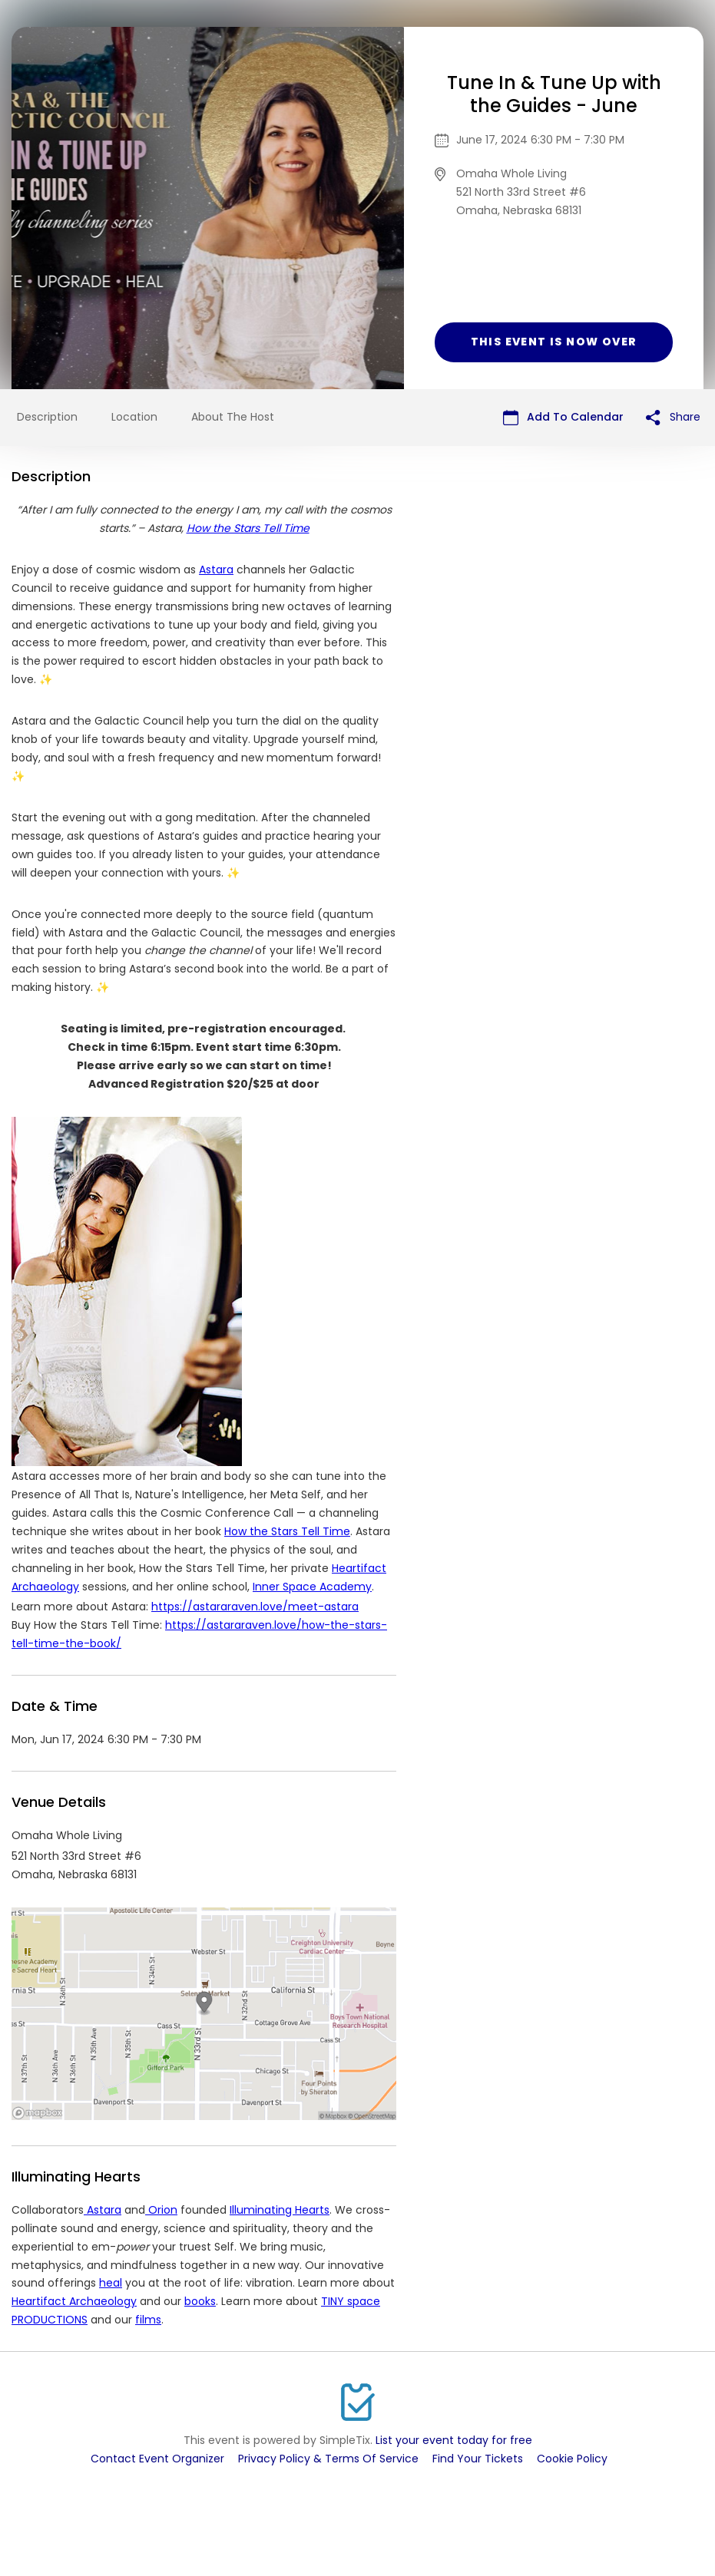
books (200, 2301)
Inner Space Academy (312, 1586)
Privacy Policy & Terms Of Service (328, 2458)
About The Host (232, 416)
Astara (216, 569)
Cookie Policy (572, 2458)
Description (47, 416)
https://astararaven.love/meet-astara (255, 1606)
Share (673, 417)
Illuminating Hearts (279, 2210)
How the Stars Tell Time (287, 1531)
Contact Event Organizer (157, 2458)
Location (134, 416)
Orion (161, 2210)
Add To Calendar (563, 417)
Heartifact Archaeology (74, 2301)
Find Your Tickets (477, 2458)
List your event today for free (454, 2440)
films (148, 2319)
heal (110, 2282)
